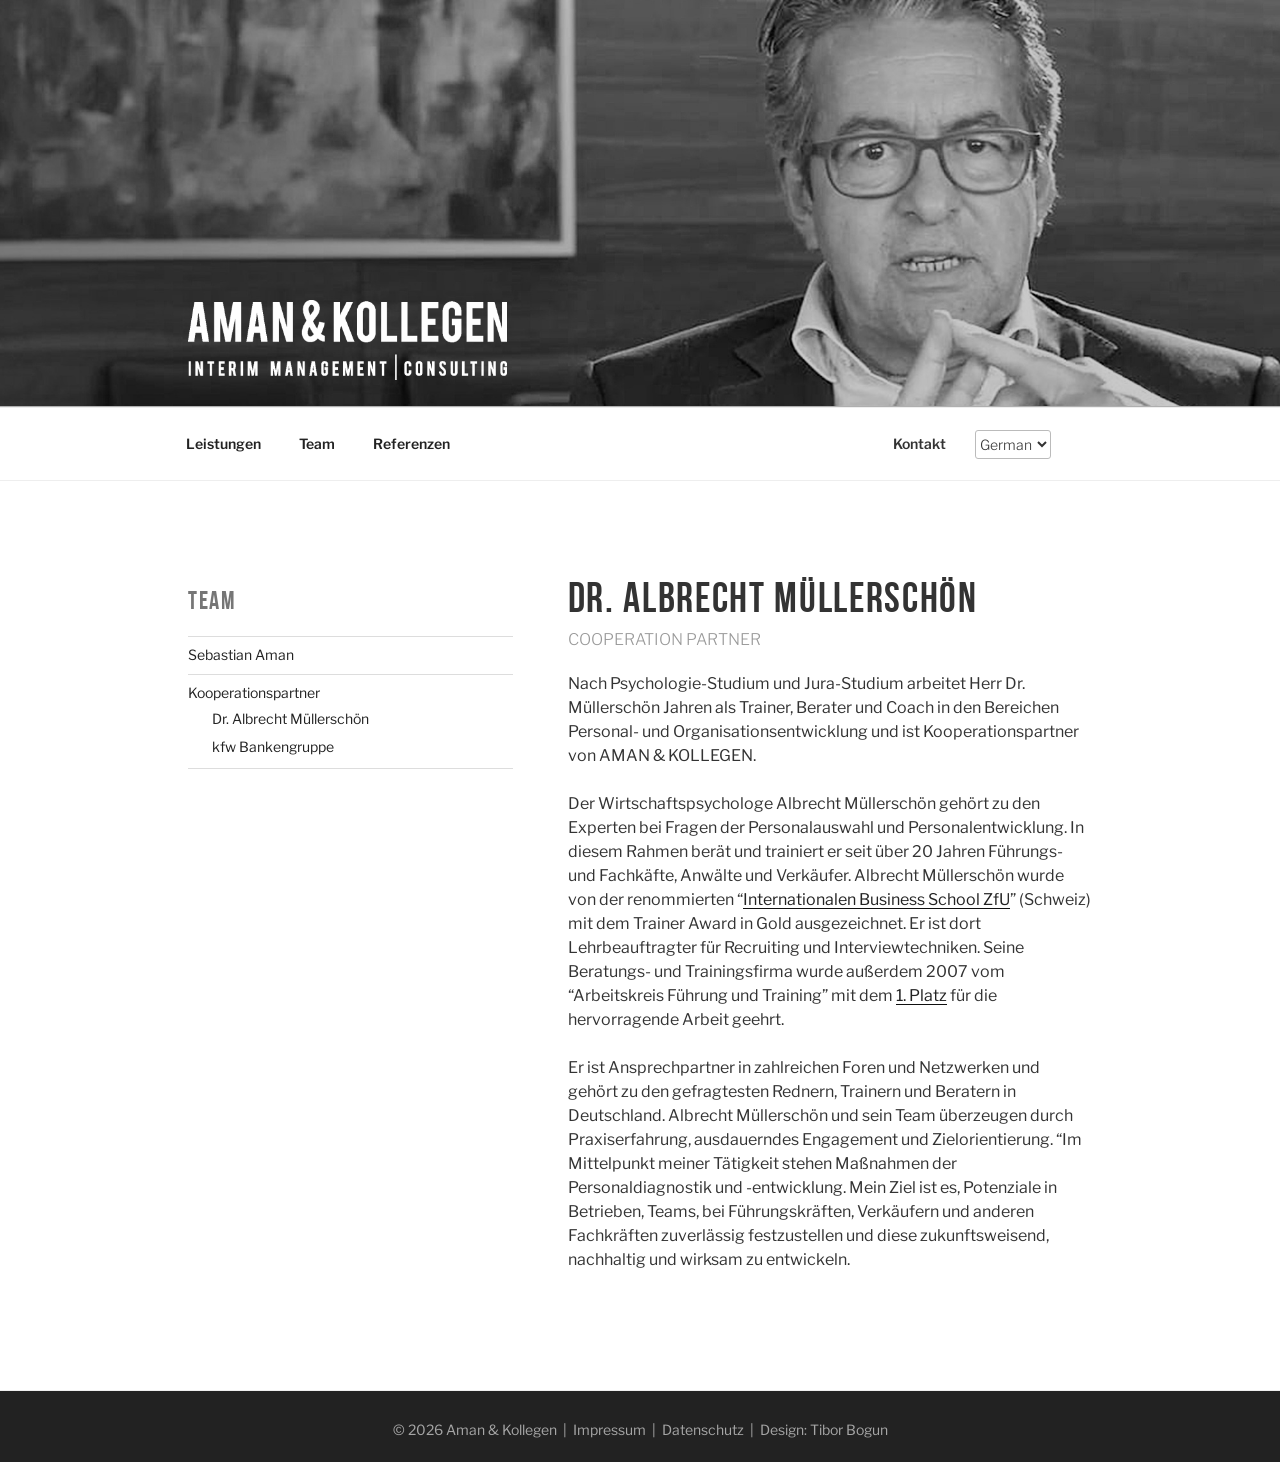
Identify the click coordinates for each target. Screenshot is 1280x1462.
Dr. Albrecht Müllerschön (290, 718)
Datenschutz (703, 1429)
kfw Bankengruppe (273, 746)
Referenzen (411, 443)
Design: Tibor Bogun (824, 1429)
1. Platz (921, 995)
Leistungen (223, 443)
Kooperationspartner (254, 692)
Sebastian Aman (241, 654)
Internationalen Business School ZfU (876, 899)
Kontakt (919, 443)
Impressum (609, 1429)
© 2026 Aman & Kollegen (475, 1429)
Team (317, 443)
